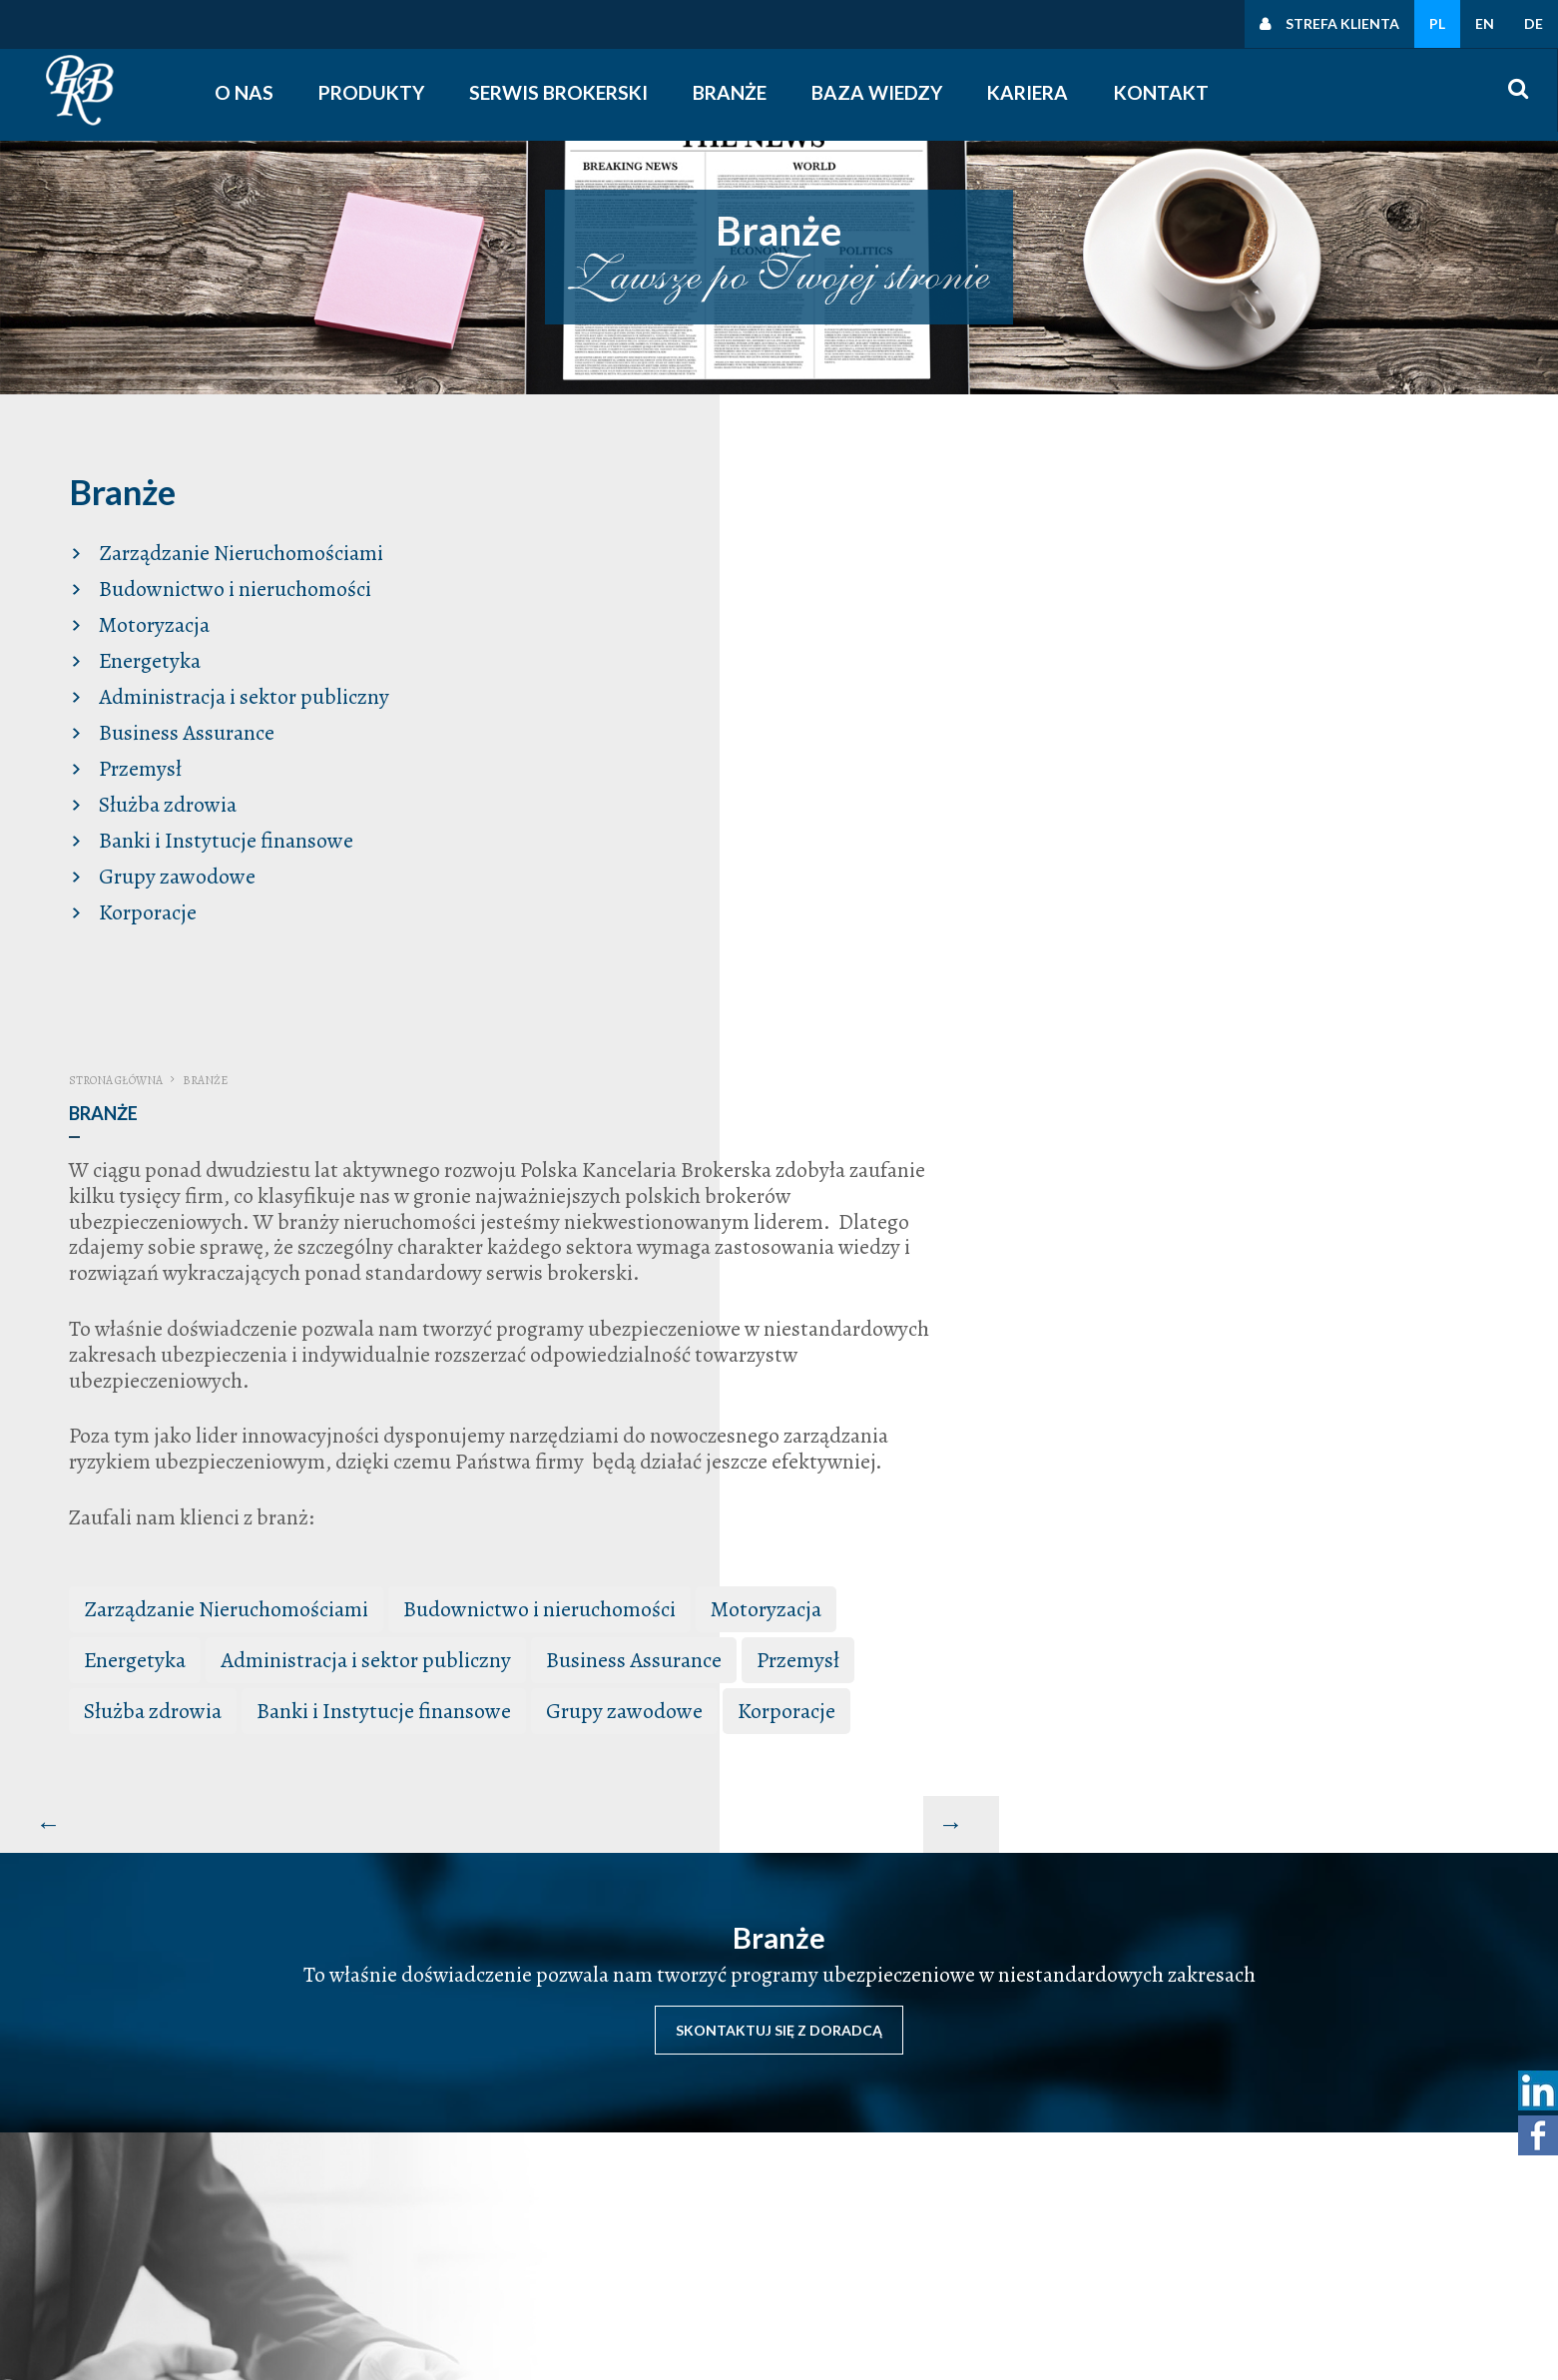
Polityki (1266, 2203)
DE (1533, 23)
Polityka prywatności (1309, 2177)
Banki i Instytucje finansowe (219, 835)
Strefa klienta (1342, 23)
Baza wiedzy (881, 92)
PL (1437, 23)
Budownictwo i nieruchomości (228, 583)
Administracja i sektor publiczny (237, 691)
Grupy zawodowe (170, 871)
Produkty (375, 92)
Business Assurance (179, 727)
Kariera (1031, 92)
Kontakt (1164, 92)
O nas (247, 92)
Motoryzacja (147, 619)
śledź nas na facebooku (1025, 2255)
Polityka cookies (1295, 2229)
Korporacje (141, 906)
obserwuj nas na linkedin (1030, 2281)
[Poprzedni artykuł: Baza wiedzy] (661, 1246)
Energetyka (143, 655)
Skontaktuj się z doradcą (779, 1446)
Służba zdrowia (161, 799)
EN (1484, 23)
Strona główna (732, 480)
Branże (735, 92)
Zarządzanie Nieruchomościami (234, 547)
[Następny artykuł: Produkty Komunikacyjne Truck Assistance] (1520, 1246)
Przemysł (133, 763)
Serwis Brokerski (563, 92)
